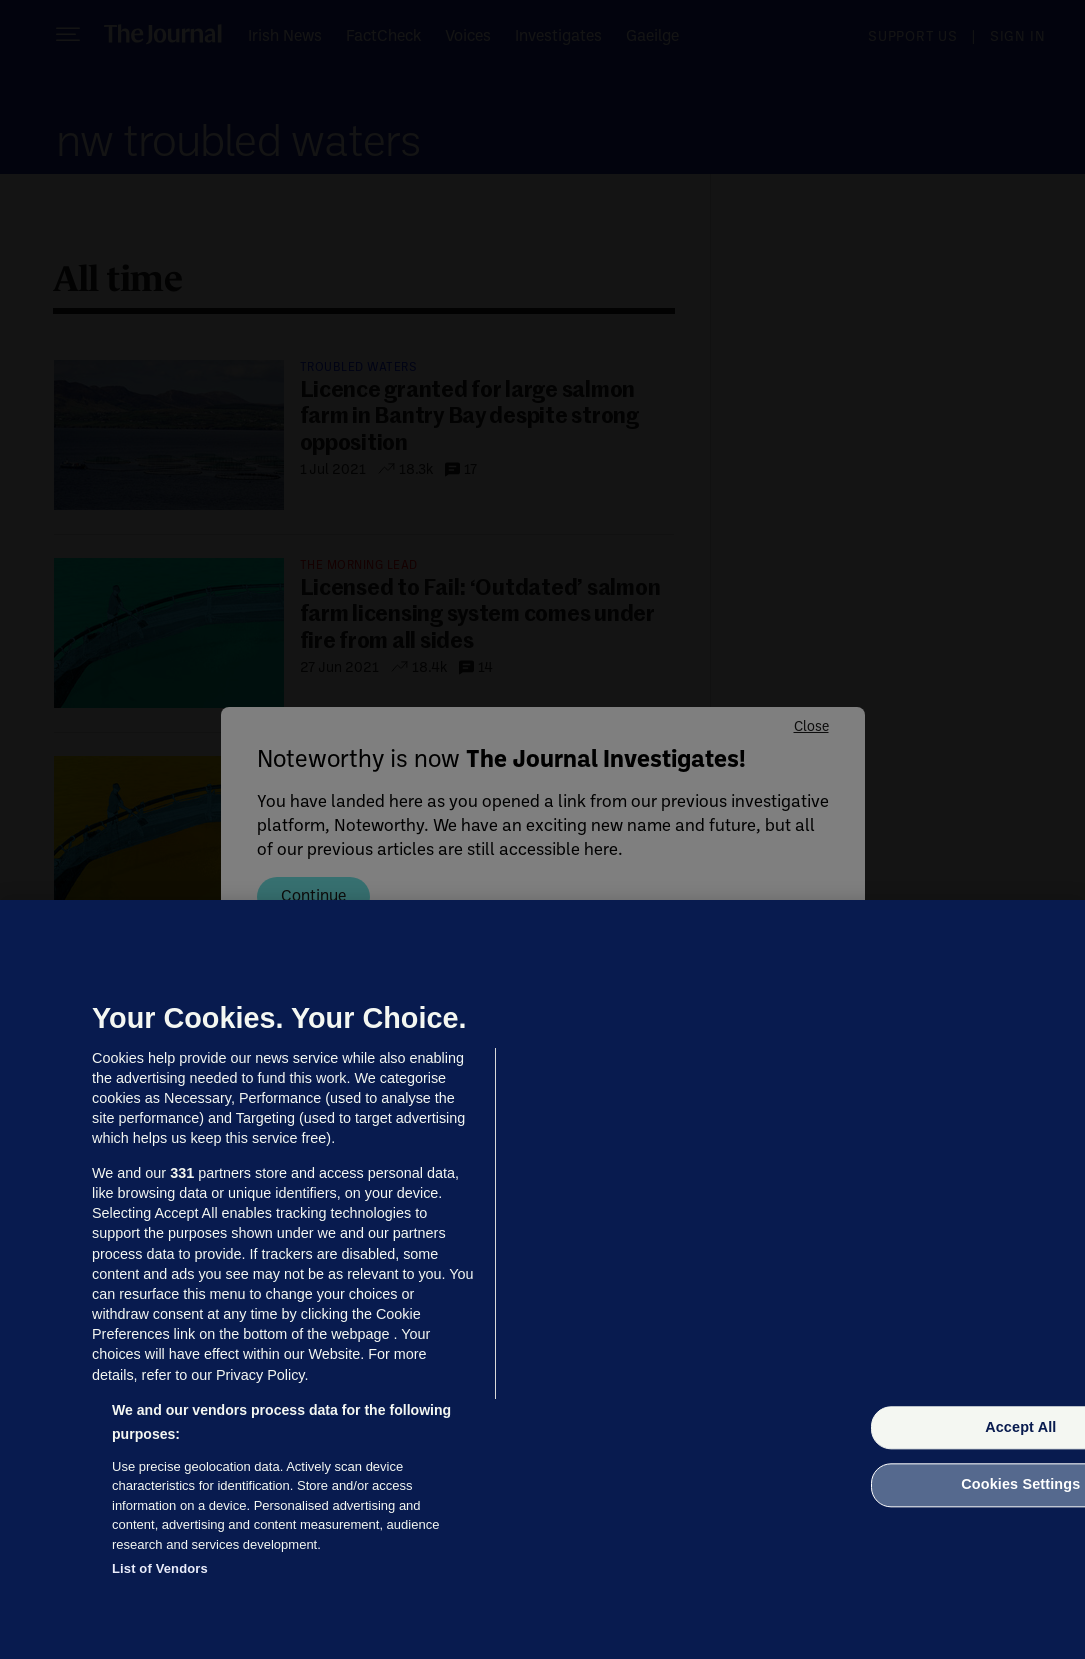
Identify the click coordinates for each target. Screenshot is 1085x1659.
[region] (542, 1279)
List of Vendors (160, 1568)
